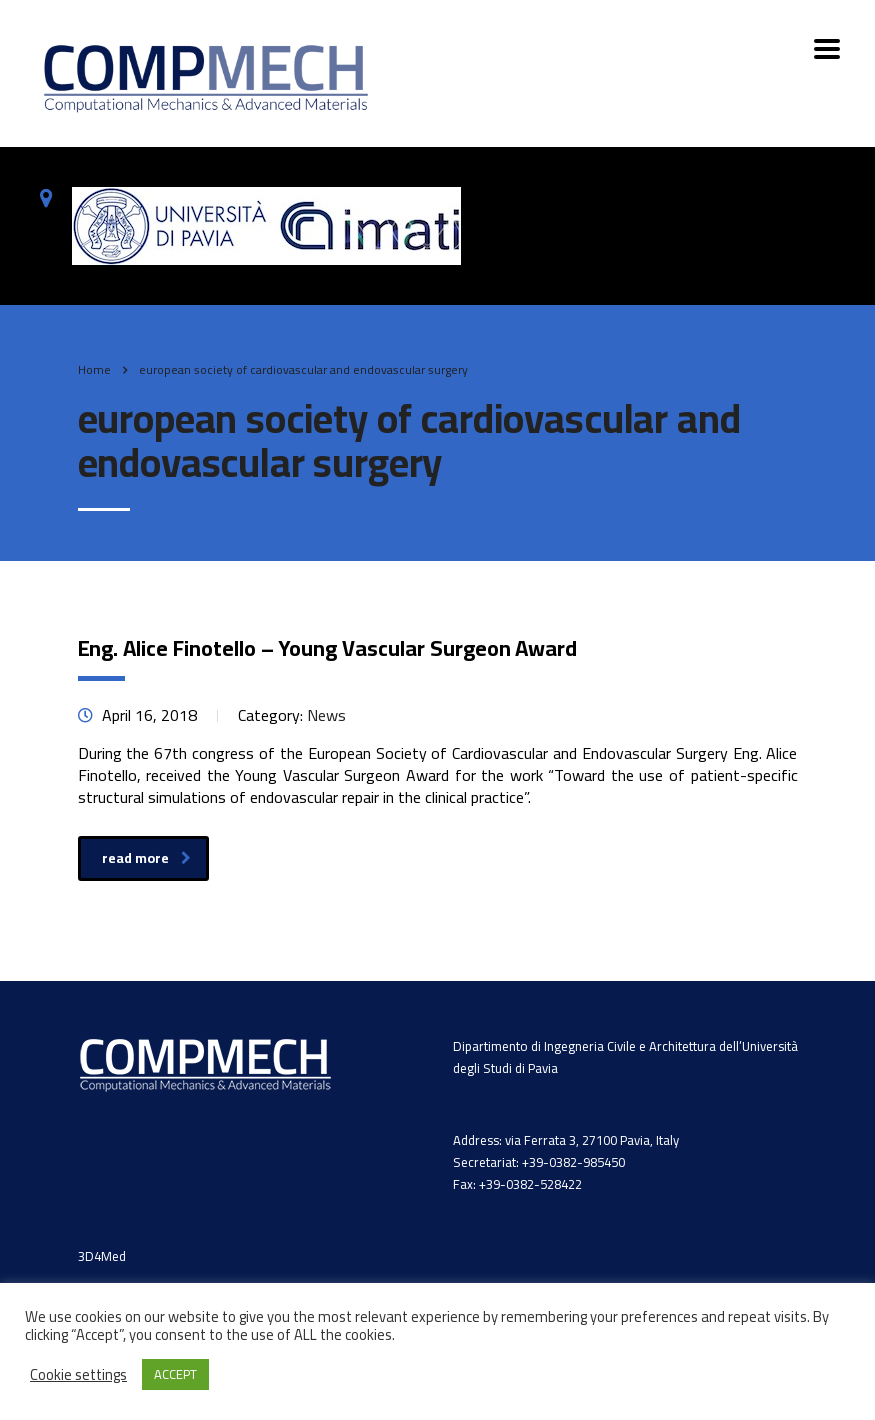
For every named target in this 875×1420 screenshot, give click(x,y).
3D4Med (102, 1256)
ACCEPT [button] (175, 1374)
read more (146, 858)
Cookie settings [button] (78, 1375)
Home (94, 369)
